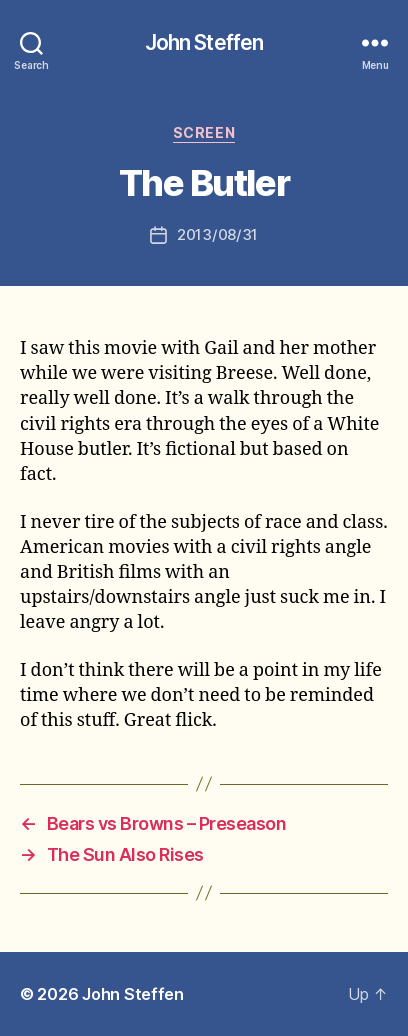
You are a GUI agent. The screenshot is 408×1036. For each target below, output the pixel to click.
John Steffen (204, 42)
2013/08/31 (217, 234)
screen (204, 132)
